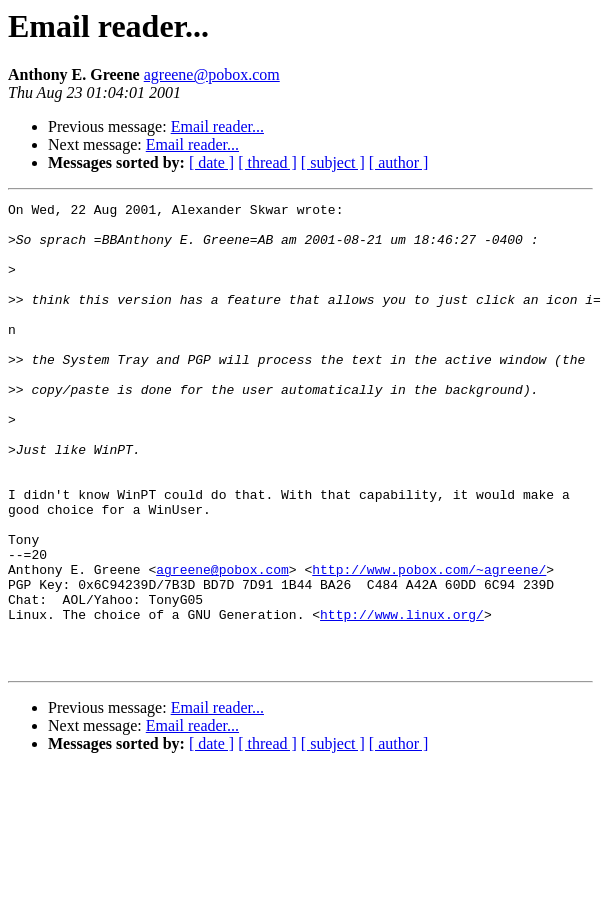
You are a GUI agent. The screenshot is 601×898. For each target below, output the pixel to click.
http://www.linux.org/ (402, 698)
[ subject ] (333, 162)
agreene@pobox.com (212, 74)
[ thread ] (267, 162)
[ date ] (211, 162)
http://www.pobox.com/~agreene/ (429, 644)
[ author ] (399, 162)
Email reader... (217, 126)
